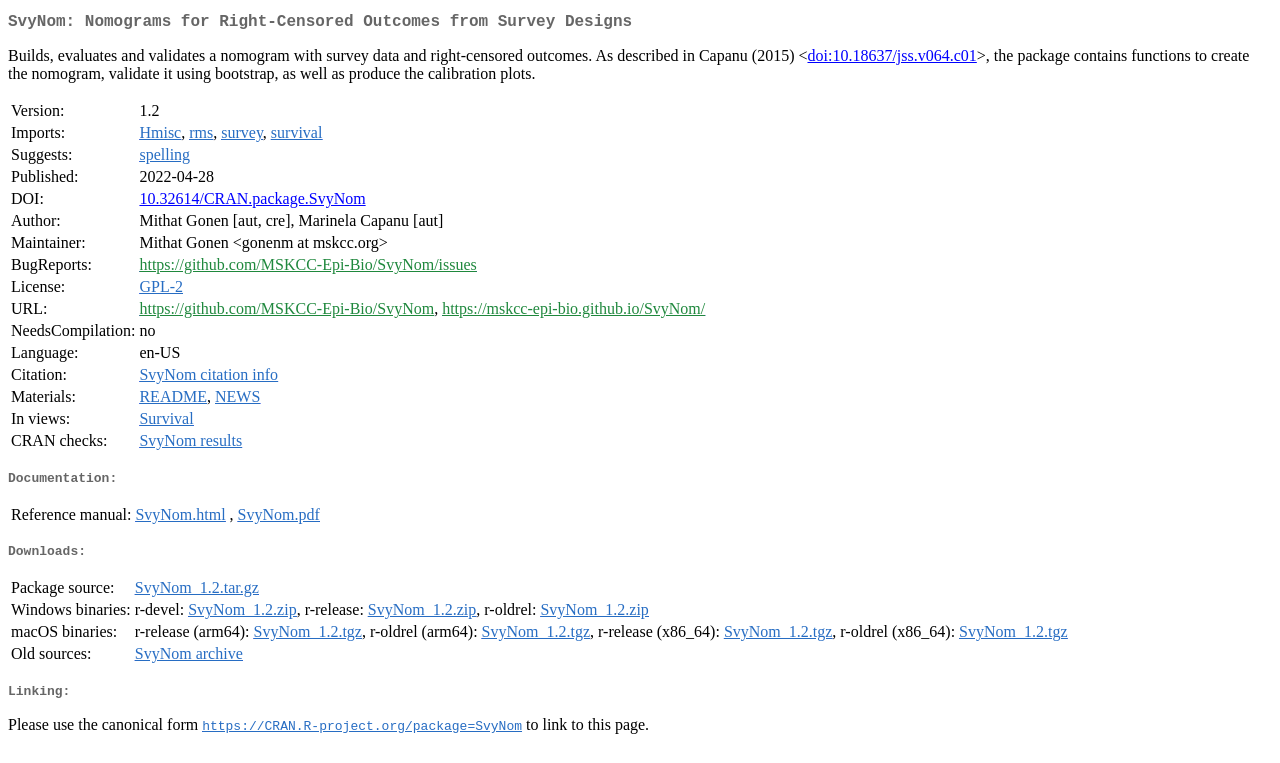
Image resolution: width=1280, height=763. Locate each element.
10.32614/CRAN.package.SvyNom (252, 202)
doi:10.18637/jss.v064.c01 (891, 59)
